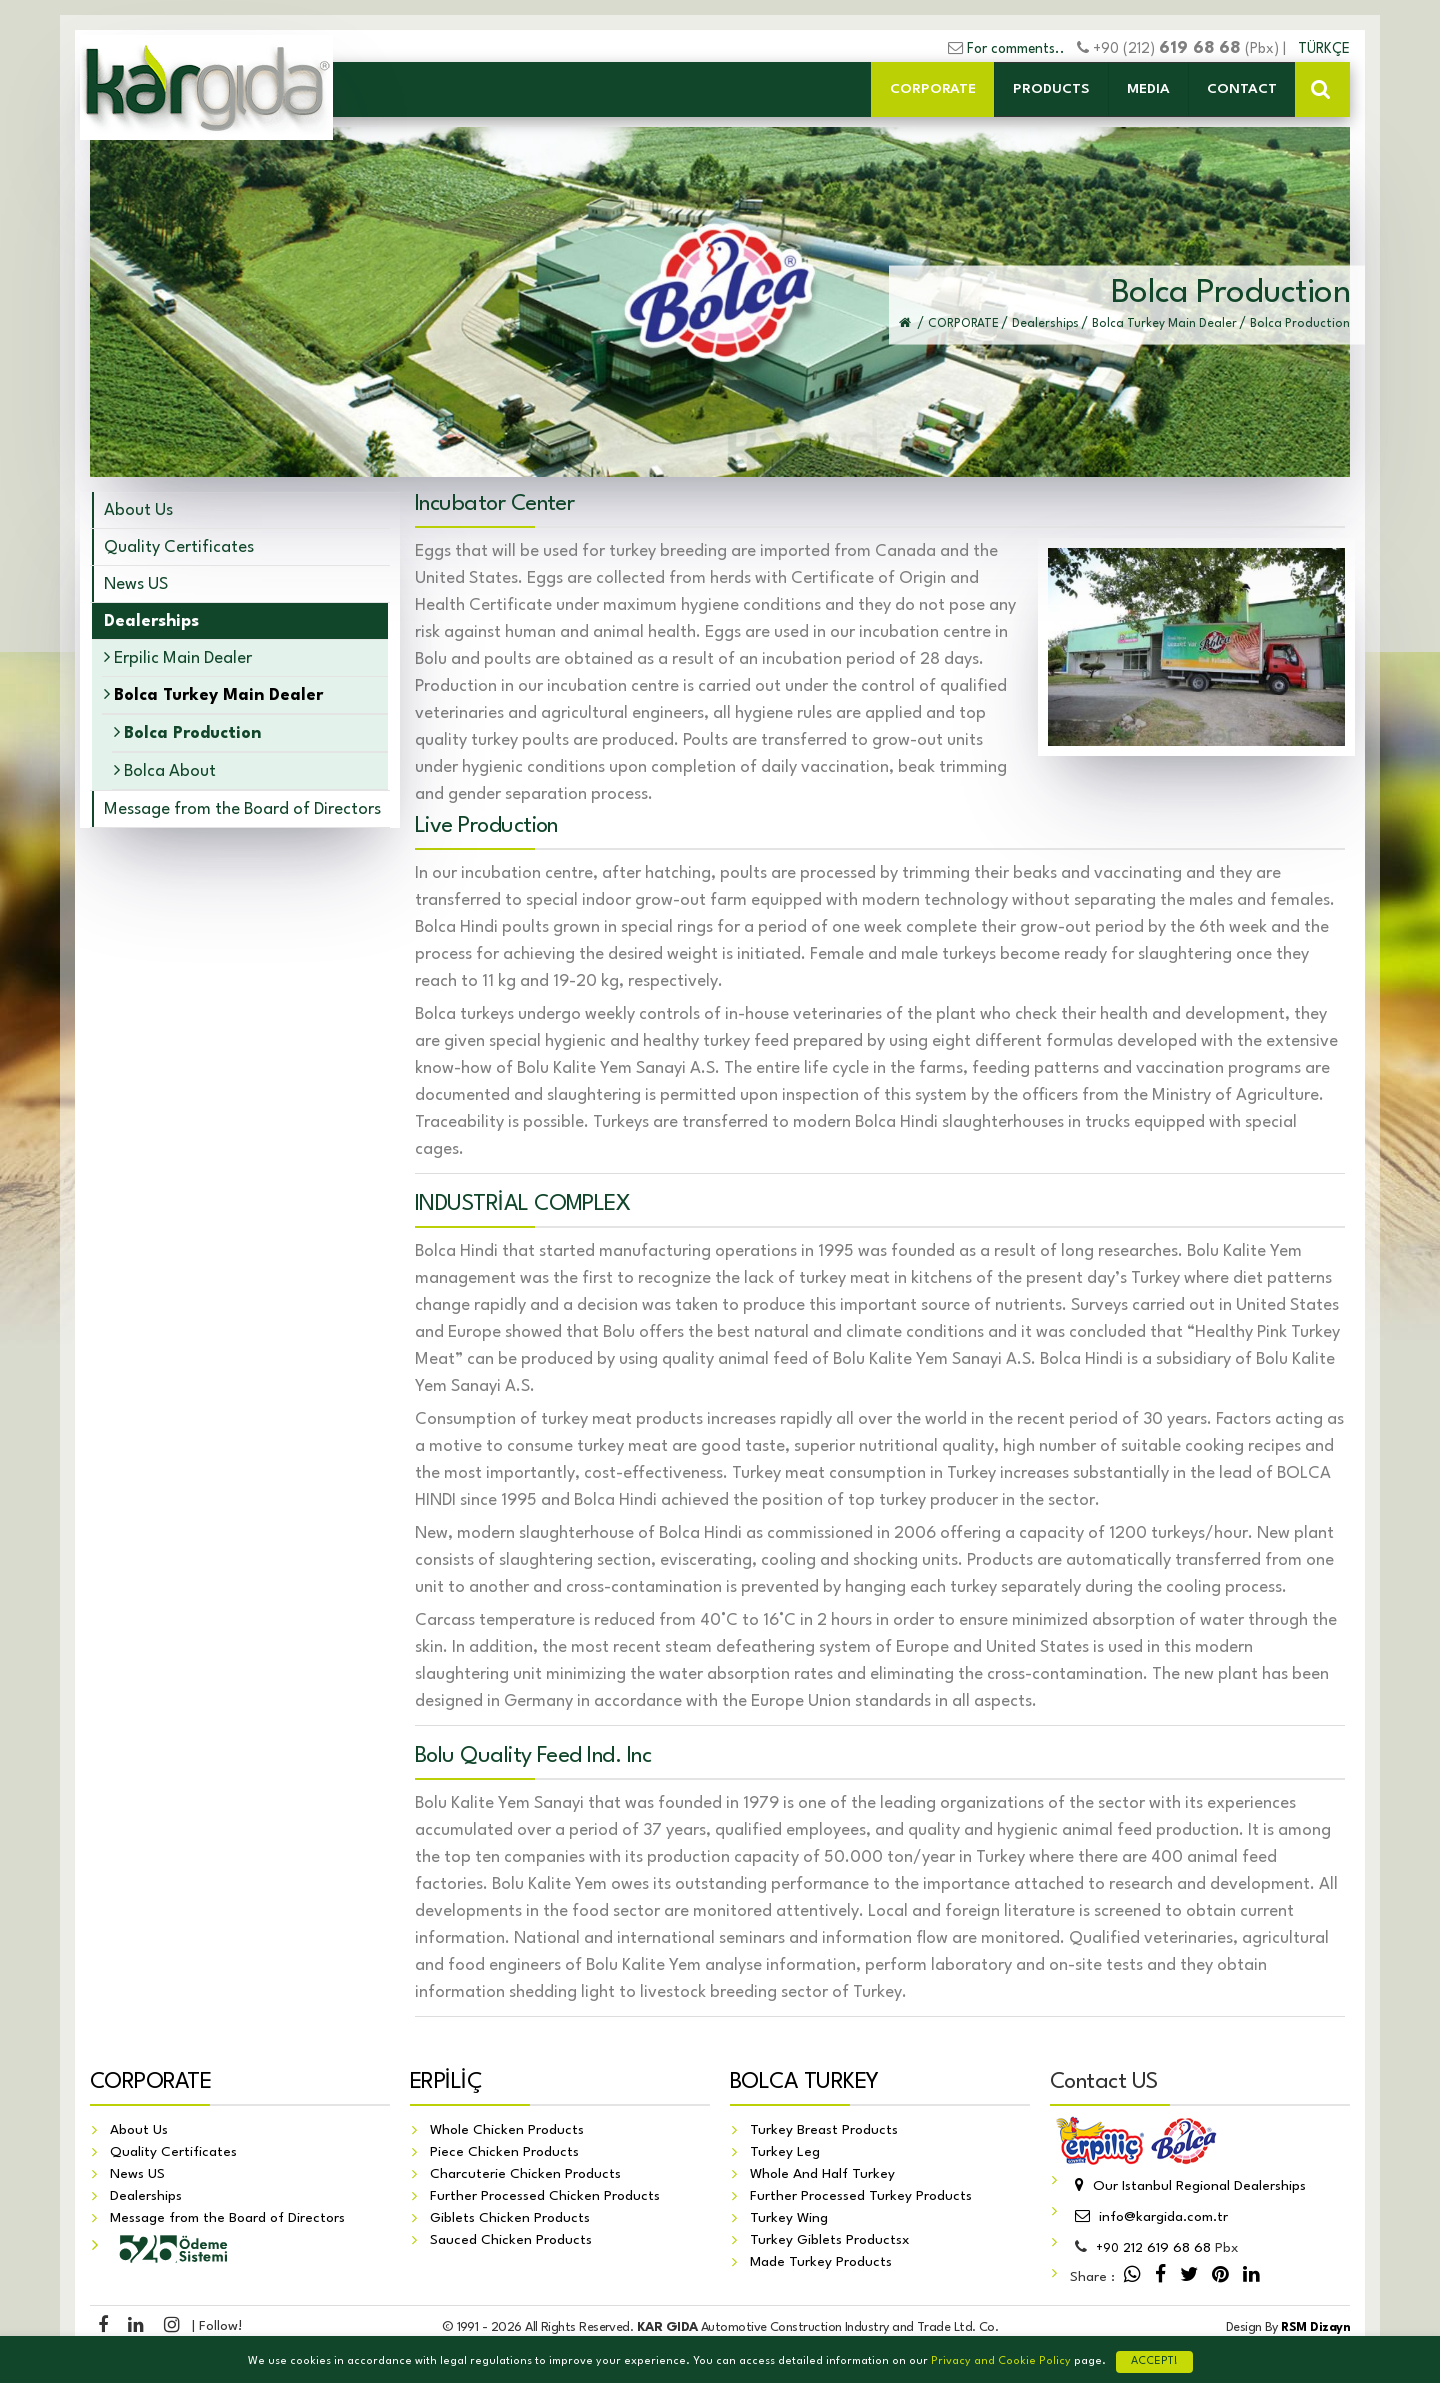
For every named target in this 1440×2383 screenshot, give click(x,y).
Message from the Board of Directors (242, 809)
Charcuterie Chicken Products (525, 2175)
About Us (138, 510)
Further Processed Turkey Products (861, 2197)
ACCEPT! (1154, 2361)
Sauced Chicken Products (511, 2241)
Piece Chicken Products (504, 2153)
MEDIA (1148, 89)
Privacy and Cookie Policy (1001, 2361)
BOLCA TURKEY (804, 2083)
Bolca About (165, 770)
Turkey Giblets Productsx (830, 2241)
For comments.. (1016, 49)
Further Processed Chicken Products (545, 2197)
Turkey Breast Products (824, 2131)
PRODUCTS (1051, 89)
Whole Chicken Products (507, 2131)
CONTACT (1242, 89)
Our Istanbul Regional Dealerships (1188, 2187)
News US (136, 584)
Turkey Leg (785, 2153)
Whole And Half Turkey (822, 2175)
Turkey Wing (789, 2219)
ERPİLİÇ (446, 2083)
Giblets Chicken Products (510, 2219)
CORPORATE (933, 89)
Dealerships (146, 2197)
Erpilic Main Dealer (178, 657)
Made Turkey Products (821, 2263)
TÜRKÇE (1324, 49)
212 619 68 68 (1153, 2249)
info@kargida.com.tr (1149, 2218)
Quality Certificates (179, 547)
